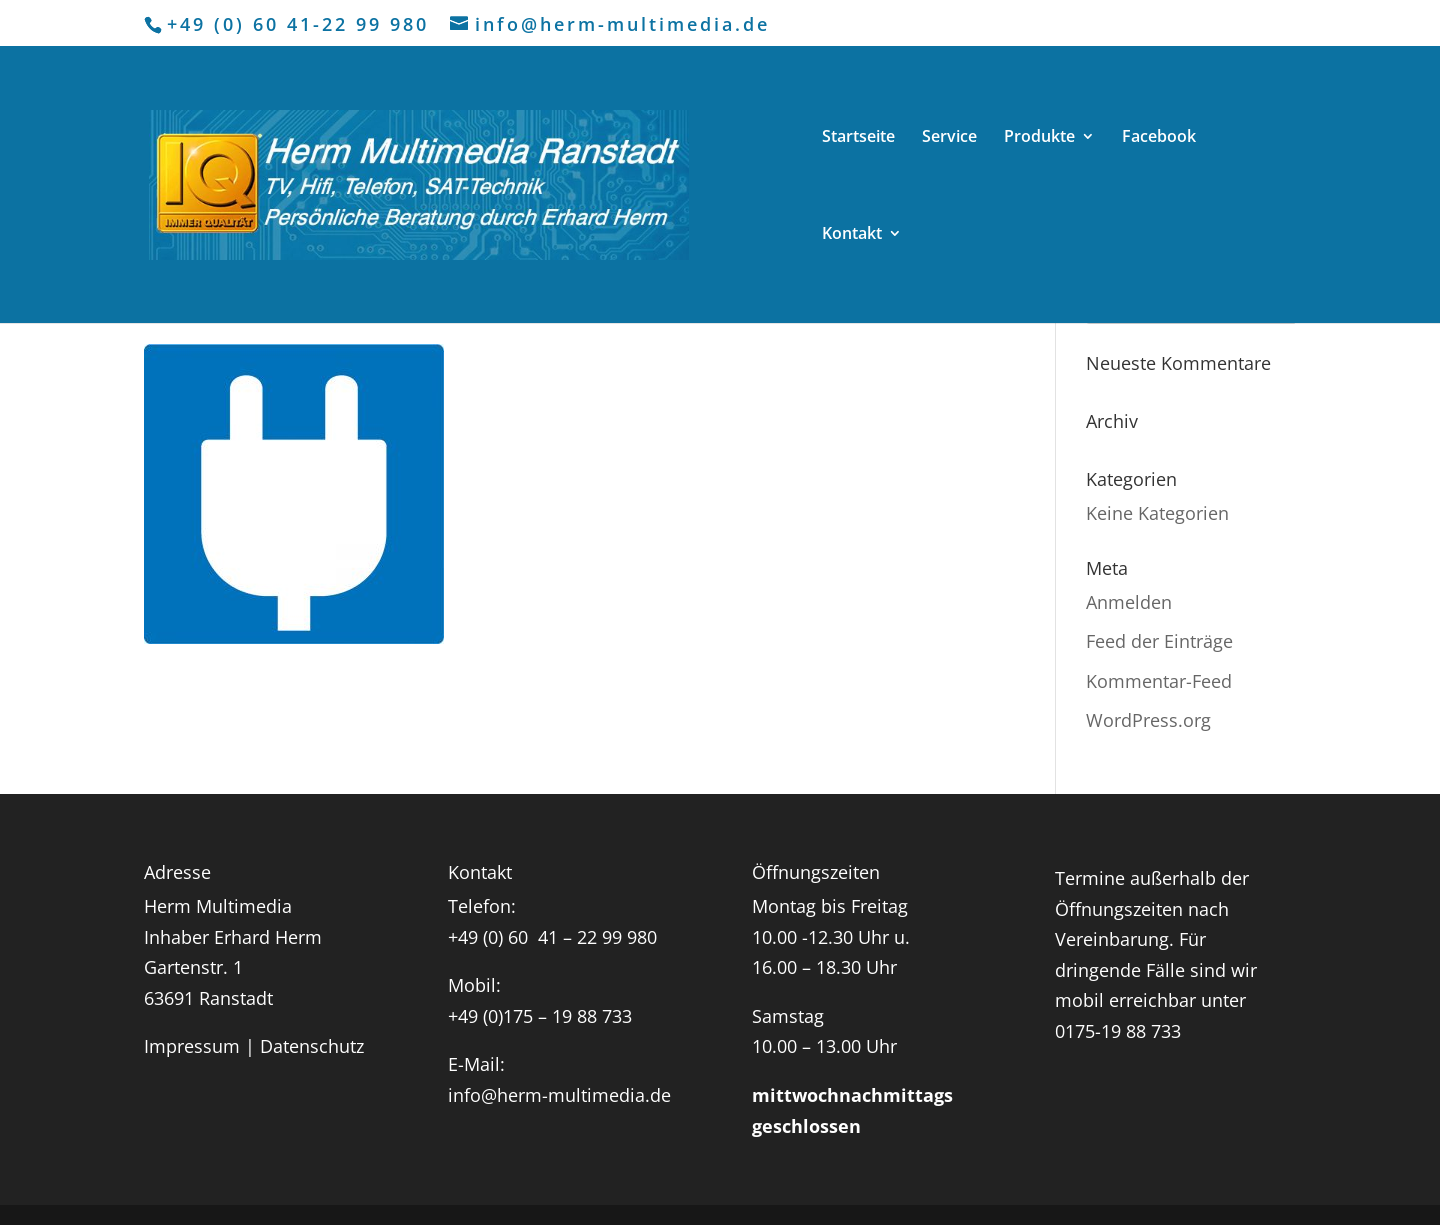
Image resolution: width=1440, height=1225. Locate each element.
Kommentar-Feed (1159, 681)
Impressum (192, 1046)
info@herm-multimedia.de (559, 1095)
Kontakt (852, 235)
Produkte (1039, 138)
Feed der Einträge (1159, 641)
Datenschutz (312, 1046)
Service (949, 138)
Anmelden (1129, 602)
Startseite (858, 138)
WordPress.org (1148, 720)
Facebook (1159, 138)
